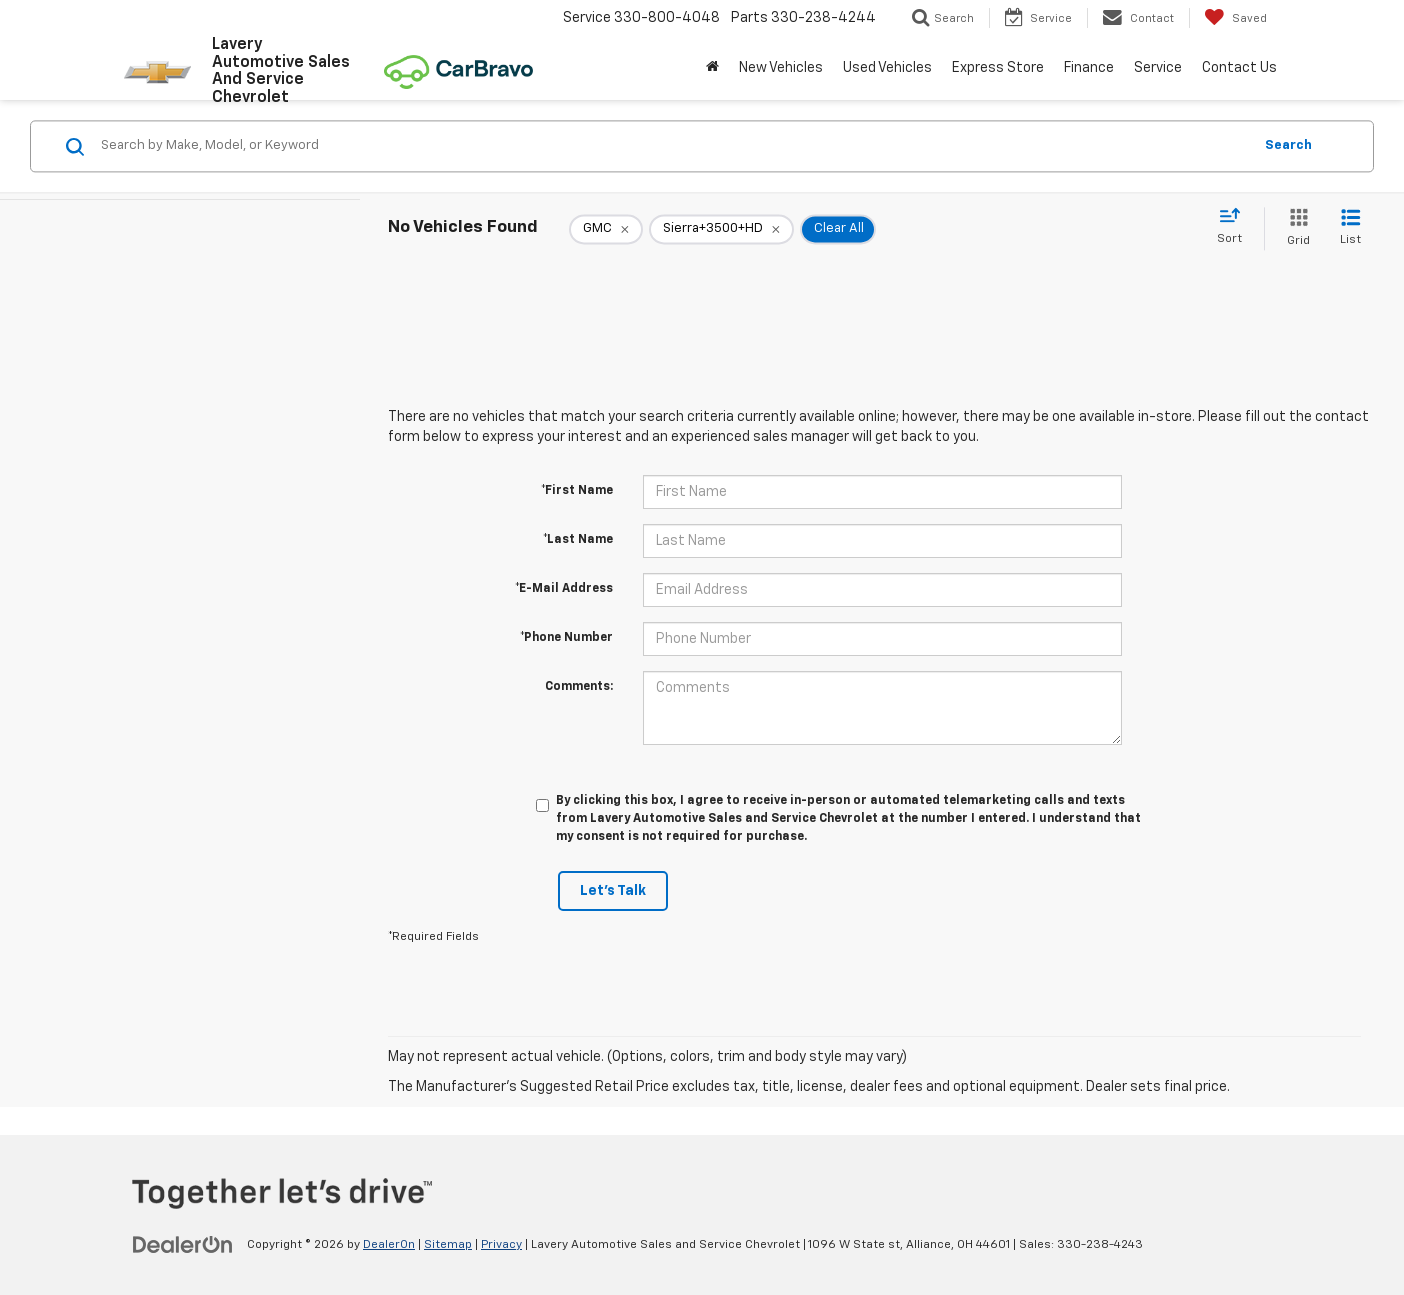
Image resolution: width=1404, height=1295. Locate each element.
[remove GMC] (606, 229)
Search (1288, 145)
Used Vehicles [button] (887, 68)
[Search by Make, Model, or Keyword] (673, 146)
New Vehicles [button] (781, 68)
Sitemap (448, 1245)
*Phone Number (566, 638)
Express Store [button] (998, 68)
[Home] (712, 68)
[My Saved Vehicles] (1235, 18)
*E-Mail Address (564, 589)
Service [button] (1158, 68)
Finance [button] (1089, 68)
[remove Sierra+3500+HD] (721, 229)
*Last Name (578, 540)
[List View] (1350, 228)
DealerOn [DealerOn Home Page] (389, 1245)
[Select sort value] (1235, 227)
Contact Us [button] (1239, 68)
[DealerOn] (183, 1244)
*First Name (577, 491)
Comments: (579, 687)
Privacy (501, 1245)
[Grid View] (1294, 228)
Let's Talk (613, 891)
